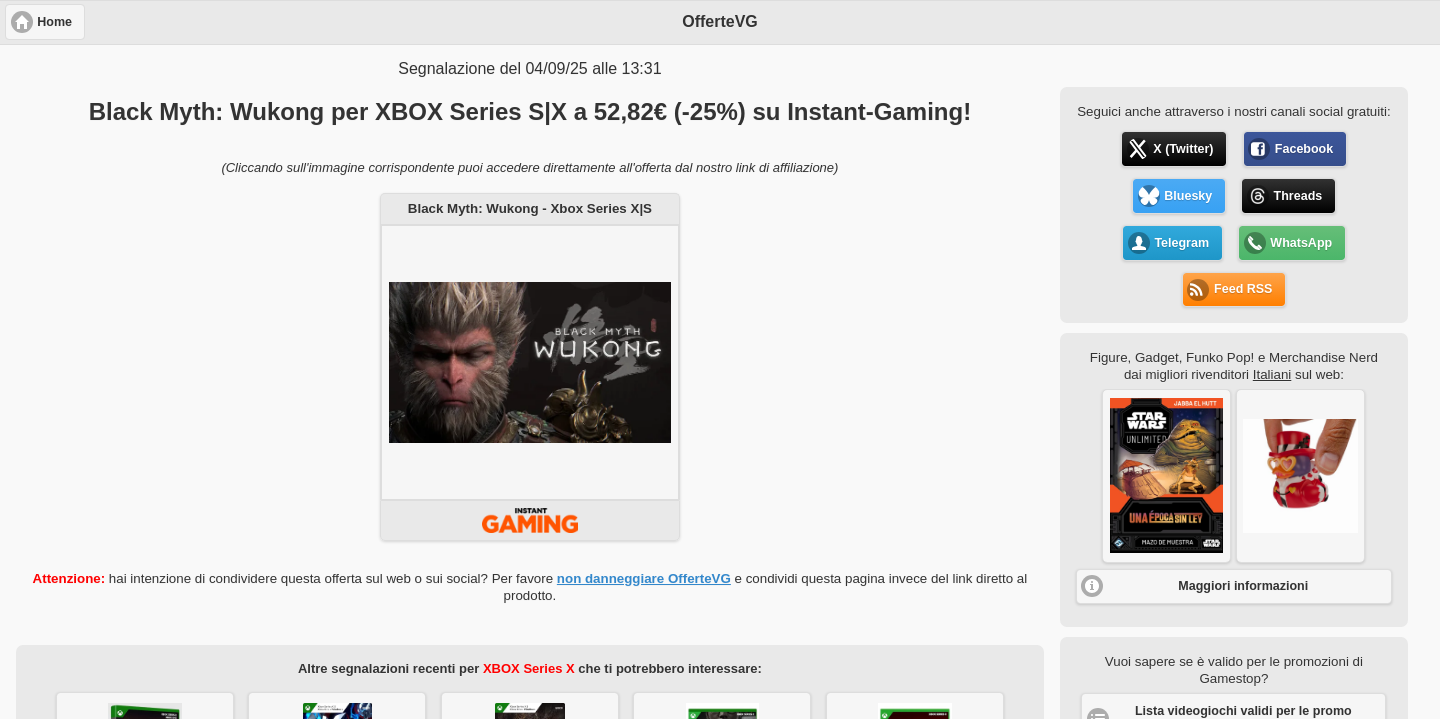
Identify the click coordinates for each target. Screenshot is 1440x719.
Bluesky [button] (1188, 196)
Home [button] (54, 22)
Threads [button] (1298, 196)
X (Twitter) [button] (1183, 149)
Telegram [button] (1181, 243)
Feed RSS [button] (1243, 289)
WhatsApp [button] (1301, 243)
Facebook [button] (1304, 149)
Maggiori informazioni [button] (1243, 586)
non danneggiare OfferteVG (644, 578)
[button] (1166, 476)
